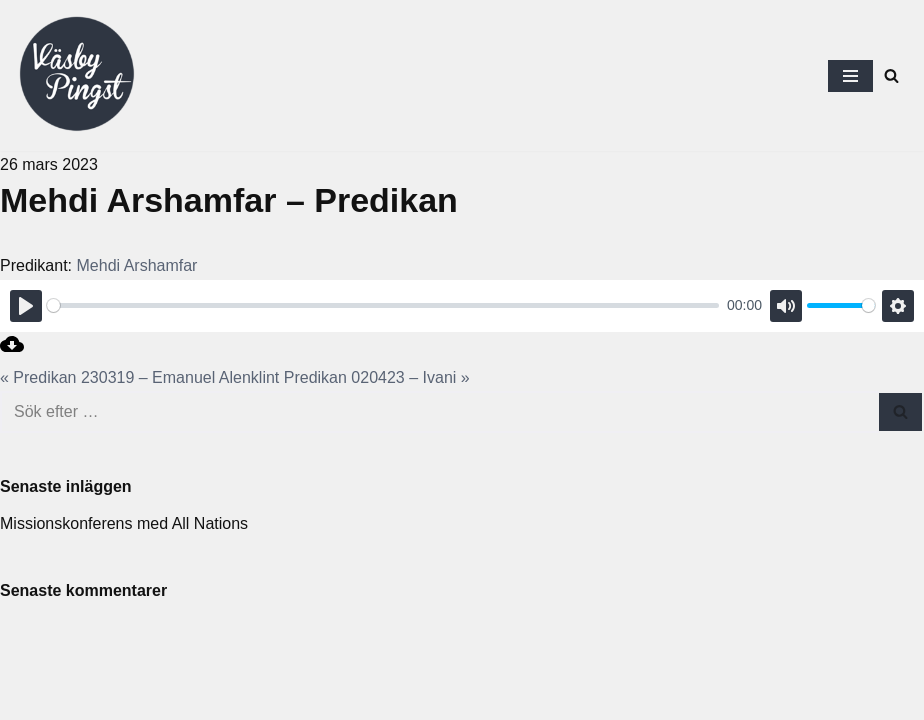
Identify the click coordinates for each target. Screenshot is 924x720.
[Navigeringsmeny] (850, 76)
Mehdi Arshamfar (137, 265)
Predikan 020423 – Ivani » (377, 377)
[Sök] (891, 75)
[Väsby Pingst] (76, 75)
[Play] (26, 306)
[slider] (383, 305)
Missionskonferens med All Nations (124, 523)
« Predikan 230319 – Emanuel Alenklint (139, 377)
